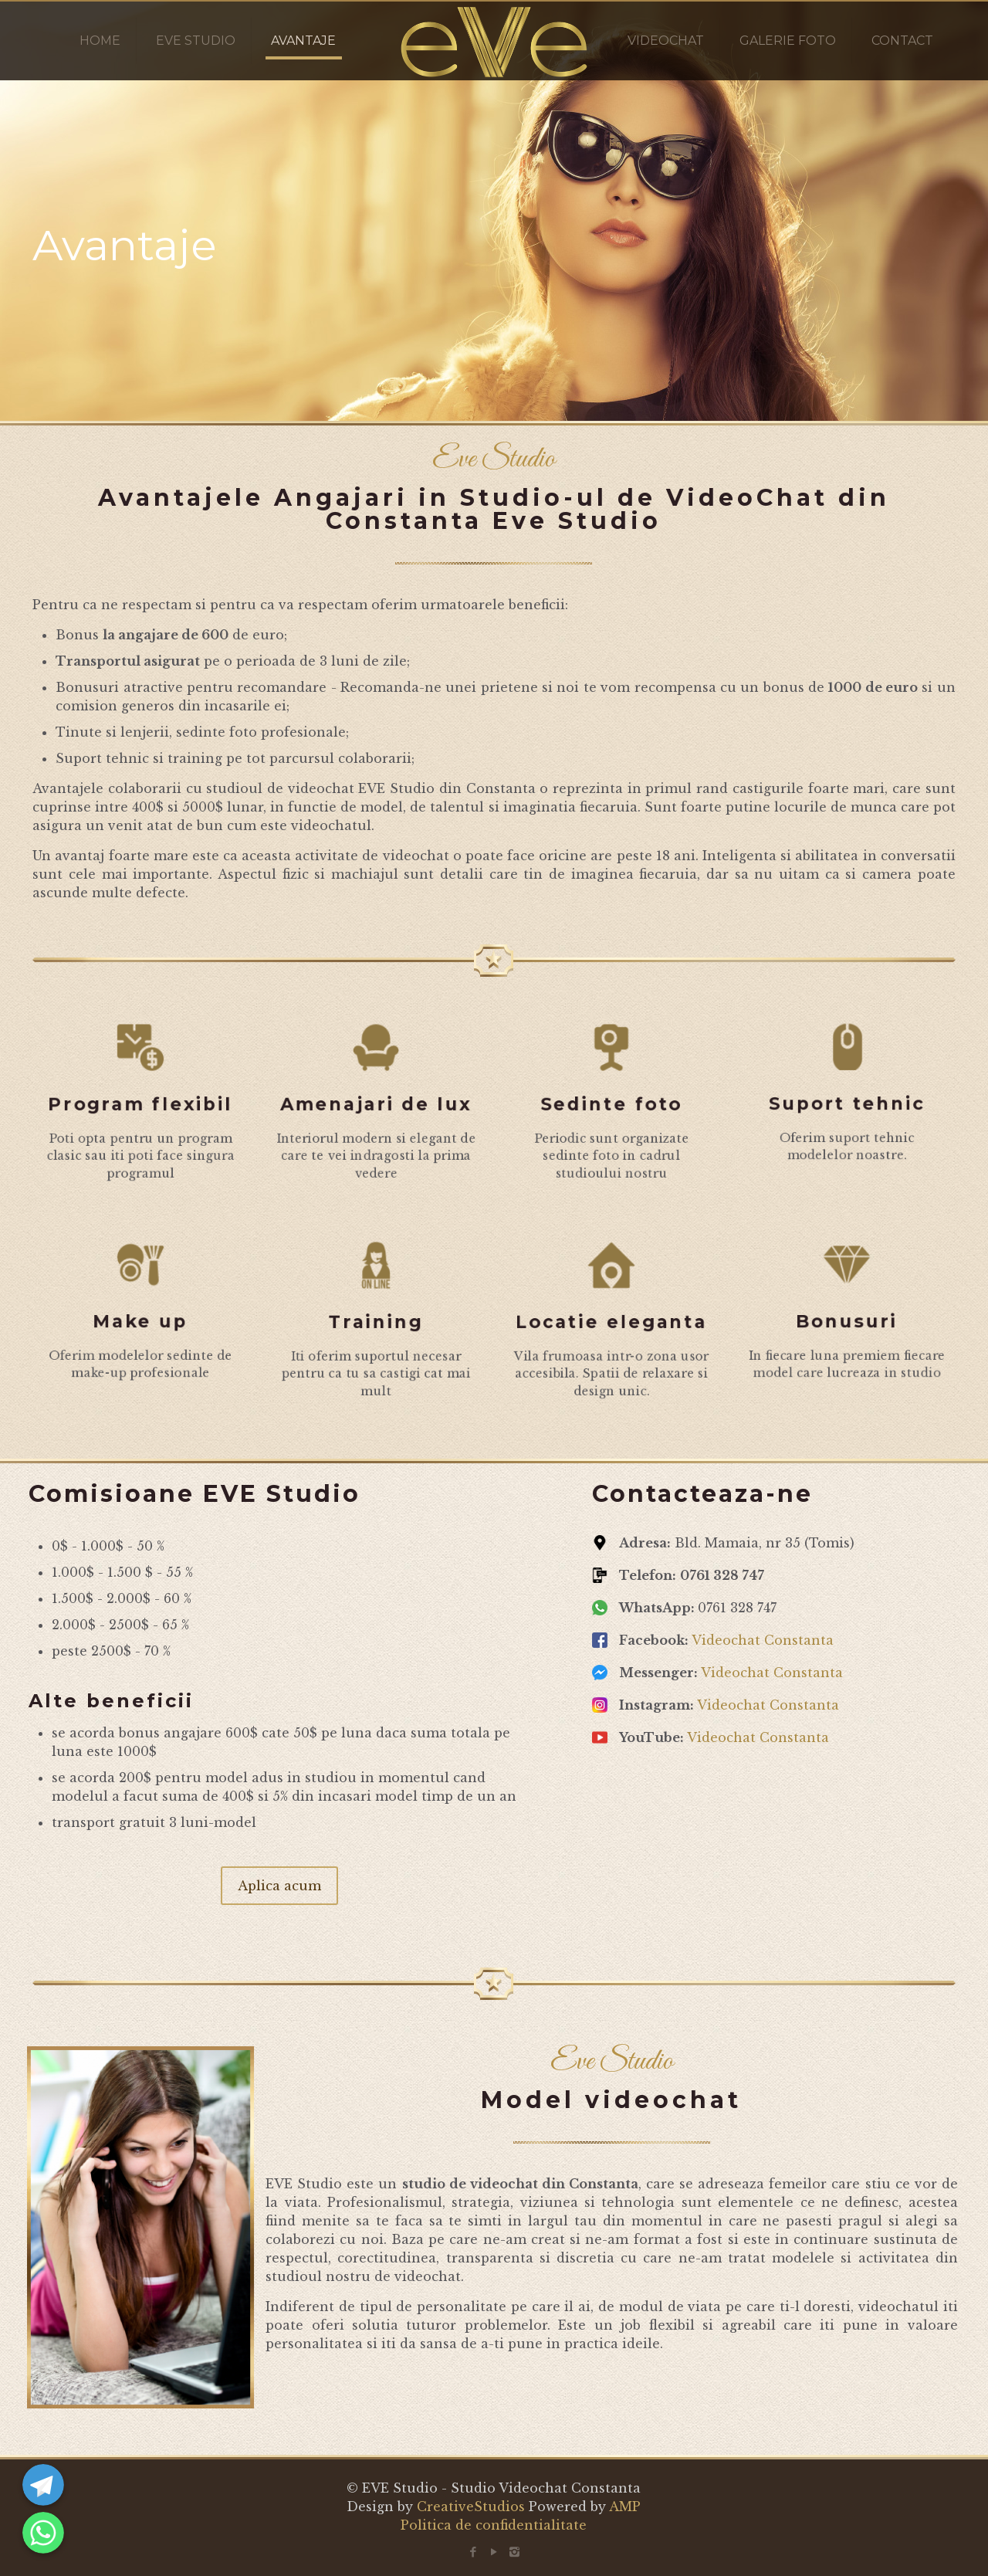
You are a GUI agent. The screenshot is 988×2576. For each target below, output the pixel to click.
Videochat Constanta (763, 1640)
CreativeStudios (471, 2506)
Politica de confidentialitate (494, 2525)
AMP (625, 2506)
